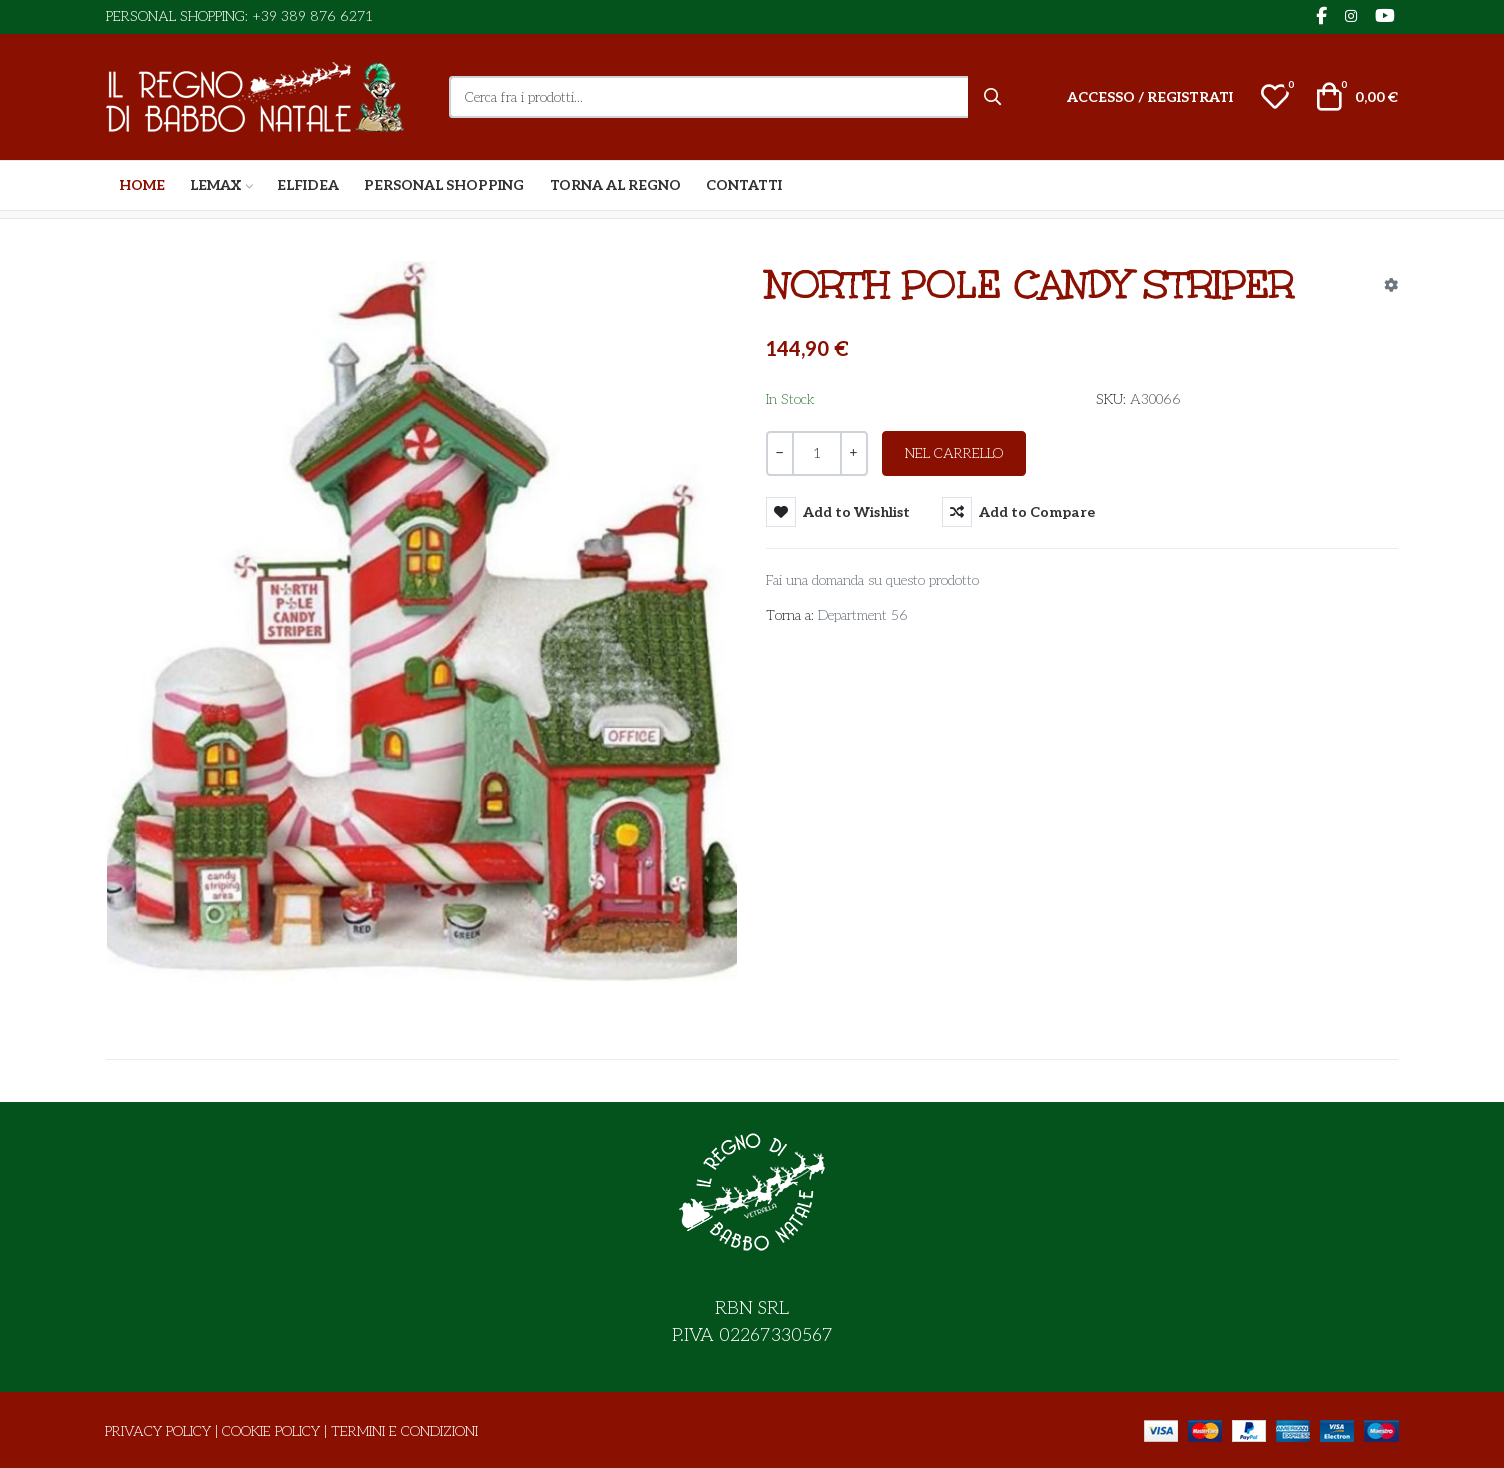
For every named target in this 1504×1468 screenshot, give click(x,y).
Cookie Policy (271, 1431)
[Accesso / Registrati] (1150, 97)
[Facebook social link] (1321, 17)
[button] (1275, 97)
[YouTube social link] (1384, 17)
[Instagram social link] (1350, 17)
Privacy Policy (158, 1431)
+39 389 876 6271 (312, 16)
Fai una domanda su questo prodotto (872, 580)
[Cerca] (993, 97)
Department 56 (863, 615)
